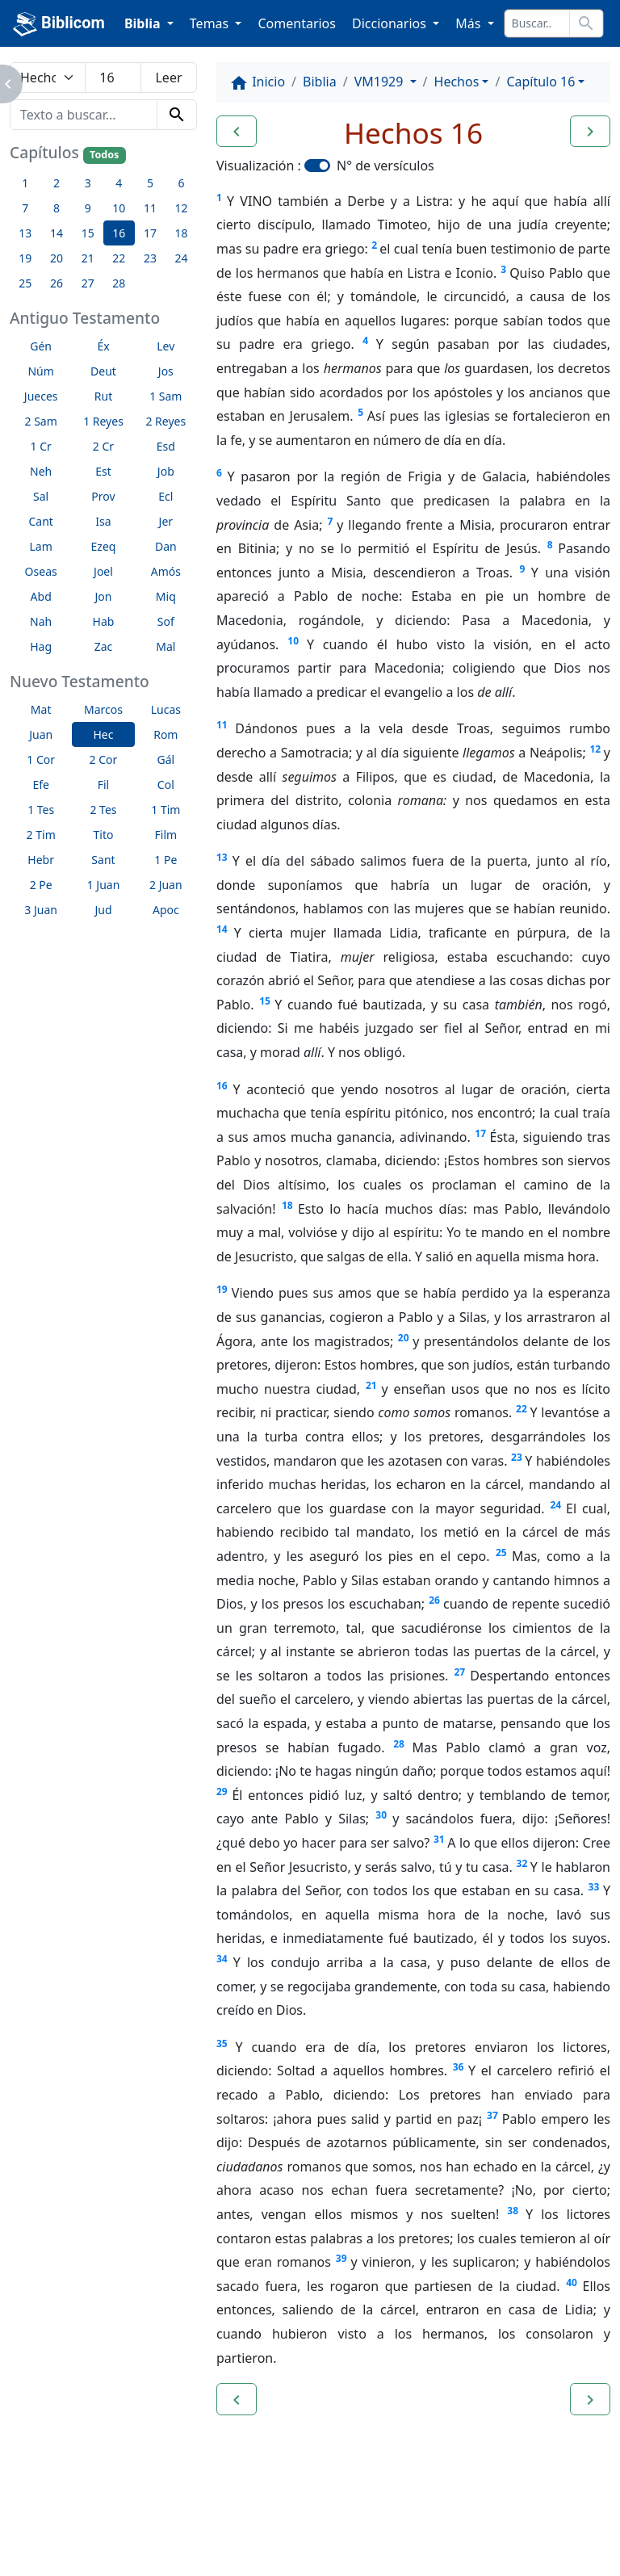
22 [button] (118, 258)
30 (381, 1815)
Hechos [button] (457, 81)
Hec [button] (103, 734)
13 (222, 857)
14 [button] (56, 233)
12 (595, 749)
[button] (236, 131)
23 (516, 1457)
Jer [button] (166, 521)
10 (293, 641)
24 (556, 1505)
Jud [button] (102, 909)
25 (501, 1552)
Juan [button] (40, 734)
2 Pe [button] (41, 884)
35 (222, 2043)
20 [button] (56, 258)
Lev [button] (165, 346)
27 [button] (88, 283)
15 (264, 1001)
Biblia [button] (144, 23)
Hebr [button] (40, 859)
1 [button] (25, 183)
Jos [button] (166, 371)
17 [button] (150, 233)
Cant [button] (40, 521)
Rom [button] (165, 734)
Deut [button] (103, 371)
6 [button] (181, 183)
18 (287, 1205)
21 (371, 1385)
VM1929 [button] (380, 81)
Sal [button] (40, 496)
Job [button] (165, 471)
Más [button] (469, 23)
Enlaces (50, 2519)
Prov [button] (103, 496)
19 (222, 1289)
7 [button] (25, 208)
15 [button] (88, 233)
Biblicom (59, 24)
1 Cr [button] (41, 446)
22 (521, 1409)
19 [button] (25, 258)
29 (222, 1791)
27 (460, 1672)
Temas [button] (211, 23)
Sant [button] (103, 859)
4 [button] (118, 183)
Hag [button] (41, 646)
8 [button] (56, 208)
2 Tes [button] (103, 809)
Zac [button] (103, 646)
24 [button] (181, 258)
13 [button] (25, 233)
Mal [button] (165, 646)
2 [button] (56, 183)
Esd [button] (166, 446)
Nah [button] (41, 621)
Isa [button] (103, 521)
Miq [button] (166, 596)
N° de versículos (385, 165)
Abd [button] (41, 596)
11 (222, 725)
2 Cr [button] (103, 446)
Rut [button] (103, 396)
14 (222, 929)
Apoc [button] (166, 909)
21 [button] (88, 258)
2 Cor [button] (104, 759)
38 (512, 2210)
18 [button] (181, 233)
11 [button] (150, 208)
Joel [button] (103, 571)
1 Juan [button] (103, 884)
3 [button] (88, 183)
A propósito (140, 2519)
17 (480, 1133)
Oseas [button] (41, 571)
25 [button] (25, 283)
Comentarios (297, 23)
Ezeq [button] (103, 546)
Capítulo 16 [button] (540, 81)
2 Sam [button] (41, 421)
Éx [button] (103, 346)
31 (439, 1839)
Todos (104, 155)
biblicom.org (78, 2547)
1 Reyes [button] (103, 421)
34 (222, 1959)
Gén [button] (41, 346)
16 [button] (118, 233)
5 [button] (150, 183)
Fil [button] (104, 784)
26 (434, 1600)
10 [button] (118, 208)
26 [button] (56, 283)
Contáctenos (246, 2519)
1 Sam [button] (165, 396)
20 (403, 1338)
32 (522, 1863)
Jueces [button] (41, 396)
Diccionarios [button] (390, 23)
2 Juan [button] (165, 884)
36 (458, 2067)
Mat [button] (41, 709)
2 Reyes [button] (165, 421)
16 (222, 1086)
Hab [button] (104, 621)
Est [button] (103, 471)
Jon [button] (103, 596)
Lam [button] (41, 546)
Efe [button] (40, 784)
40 (571, 2282)
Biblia (320, 81)
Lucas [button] (166, 709)
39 (341, 2258)
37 (492, 2115)
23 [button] (150, 258)
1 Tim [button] (165, 809)
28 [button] (118, 283)
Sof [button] (165, 621)
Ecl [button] (165, 496)
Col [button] (165, 784)
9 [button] (88, 208)
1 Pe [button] (165, 859)
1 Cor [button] (41, 759)
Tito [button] (104, 834)
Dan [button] (166, 546)
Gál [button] (165, 759)
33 (594, 1887)
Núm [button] (40, 371)
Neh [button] (41, 471)
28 (398, 1744)
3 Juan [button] (40, 909)
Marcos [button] (103, 709)
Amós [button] (166, 571)
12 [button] (181, 208)
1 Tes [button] (40, 809)
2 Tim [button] (41, 834)
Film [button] (166, 834)
